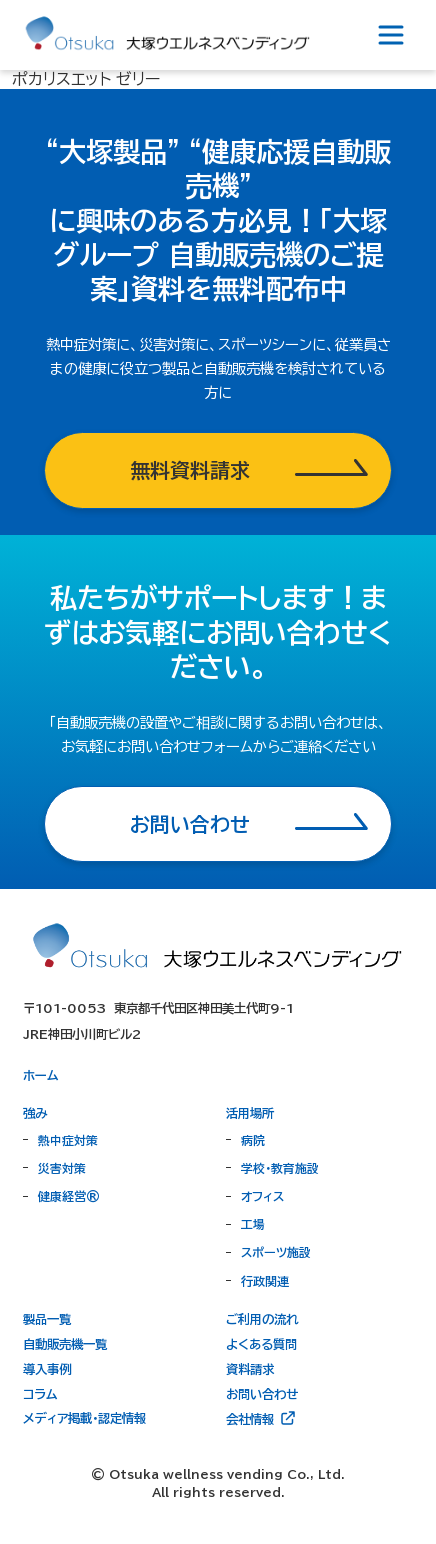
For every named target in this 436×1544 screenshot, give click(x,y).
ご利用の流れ (262, 1319)
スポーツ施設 (276, 1252)
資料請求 (250, 1369)
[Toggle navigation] (391, 35)
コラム (40, 1394)
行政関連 (265, 1281)
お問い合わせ (262, 1394)
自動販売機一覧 (65, 1344)
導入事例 (47, 1369)
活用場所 (250, 1113)
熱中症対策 (68, 1140)
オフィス (262, 1196)
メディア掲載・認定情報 (84, 1418)
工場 (253, 1224)
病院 (253, 1140)
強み (35, 1113)
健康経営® (69, 1196)
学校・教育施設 (280, 1168)
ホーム (40, 1075)
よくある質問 (261, 1344)
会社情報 (261, 1418)
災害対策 (62, 1168)
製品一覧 (47, 1319)
